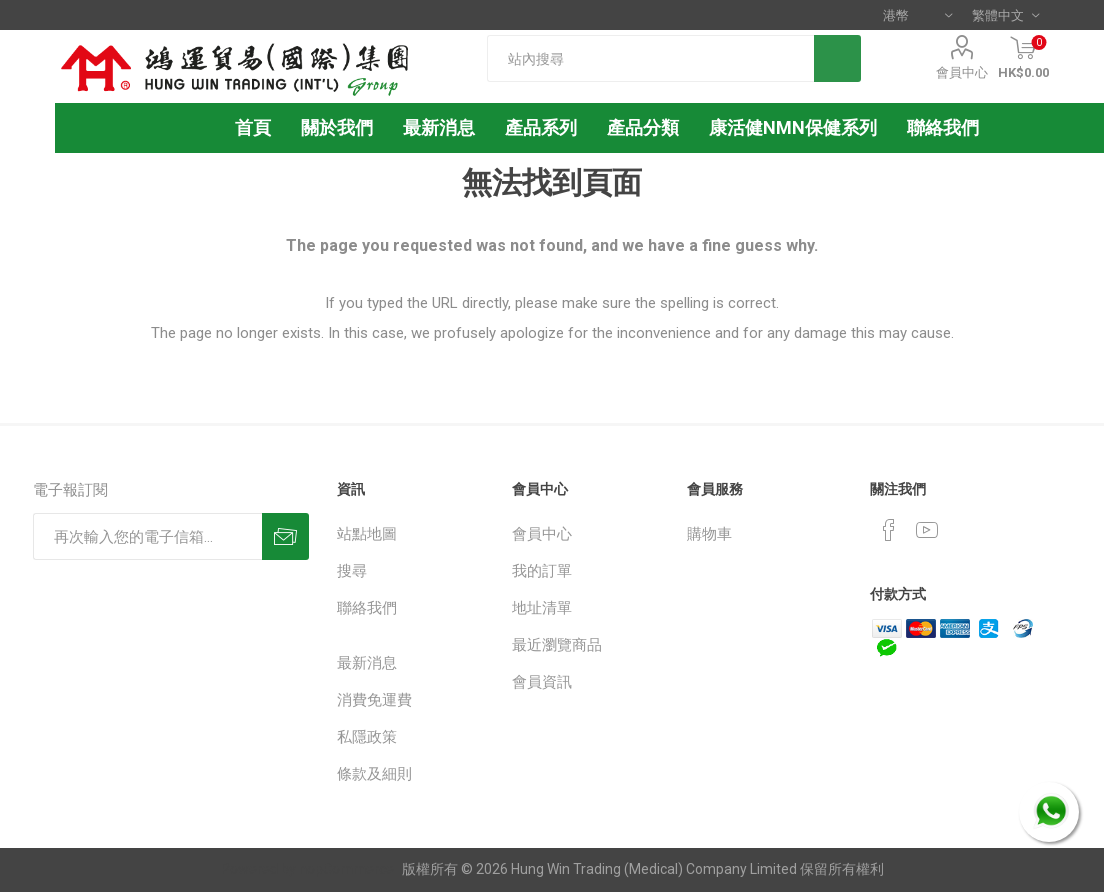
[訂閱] (147, 536)
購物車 (709, 534)
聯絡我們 (367, 608)
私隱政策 (367, 737)
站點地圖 (367, 534)
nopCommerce (346, 869)
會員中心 (962, 72)
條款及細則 (374, 774)
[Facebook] (889, 530)
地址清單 (542, 608)
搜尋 (352, 571)
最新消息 (367, 663)
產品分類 (643, 127)
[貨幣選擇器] (917, 15)
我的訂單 (542, 571)
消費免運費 (374, 700)
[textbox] (650, 58)
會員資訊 (542, 682)
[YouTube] (927, 530)
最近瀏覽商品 (557, 645)
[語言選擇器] (1005, 15)
